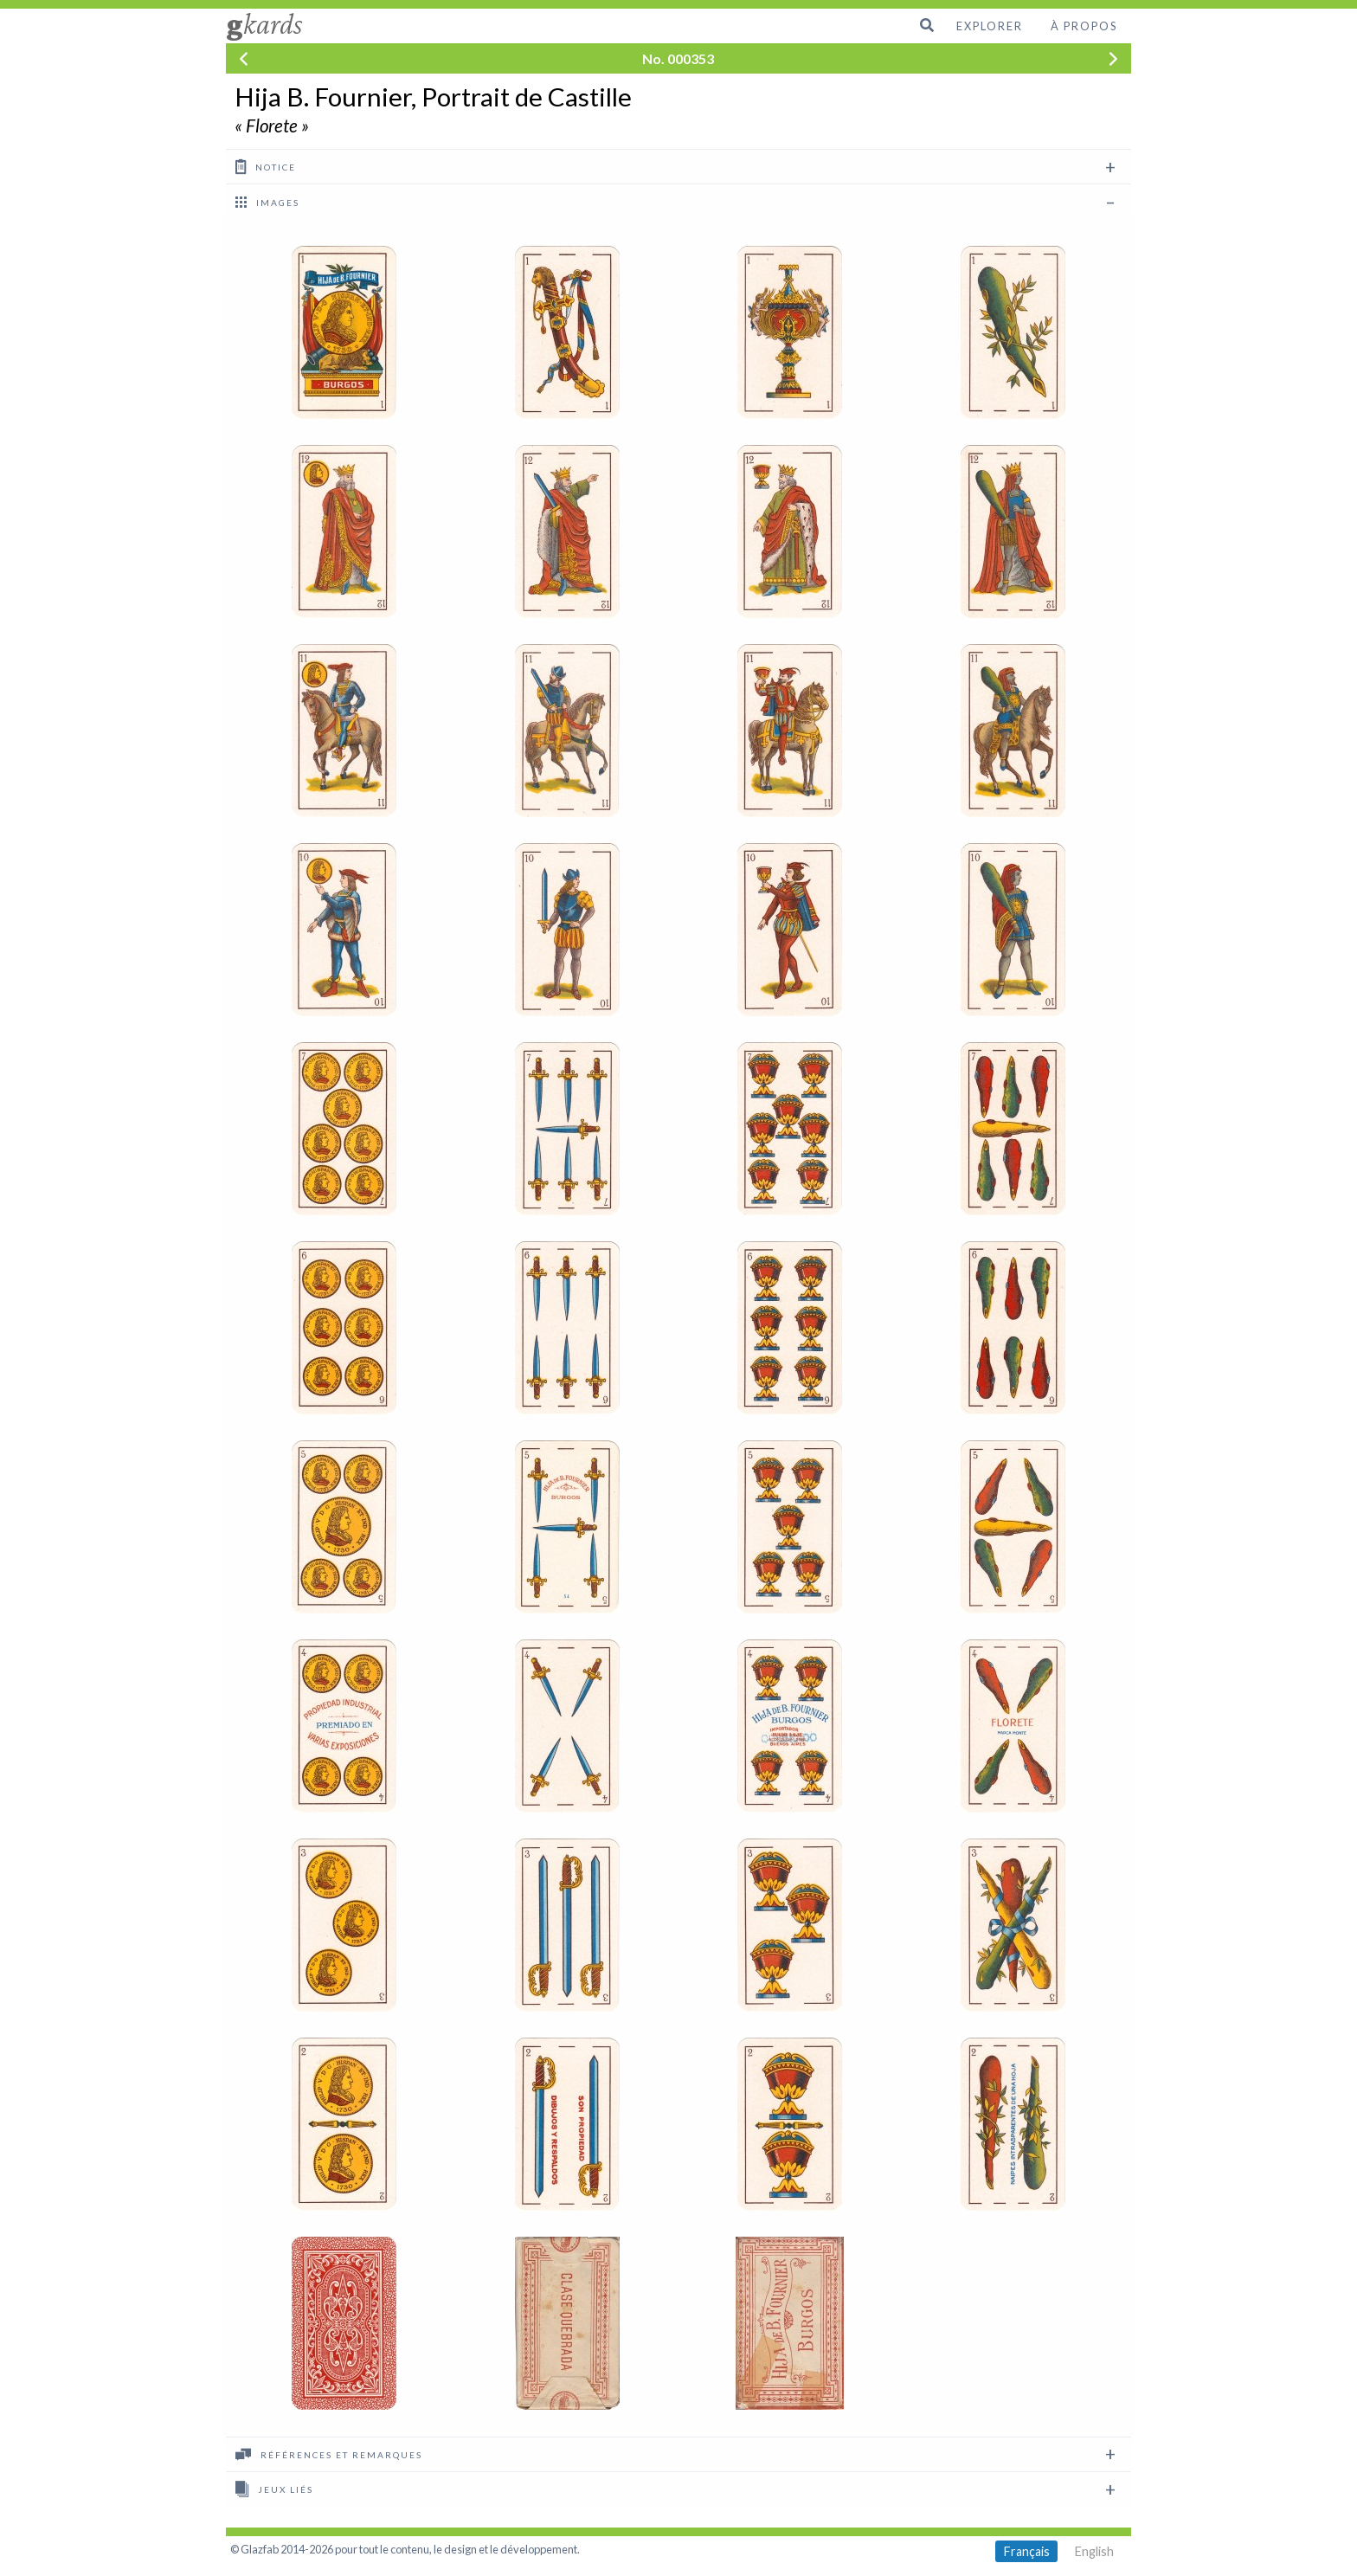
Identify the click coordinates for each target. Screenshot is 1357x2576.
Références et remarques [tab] (328, 2454)
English (1094, 2551)
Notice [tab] (265, 166)
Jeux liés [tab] (274, 2488)
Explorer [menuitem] (989, 26)
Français (1027, 2551)
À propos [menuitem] (1084, 26)
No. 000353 (678, 58)
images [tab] (267, 201)
